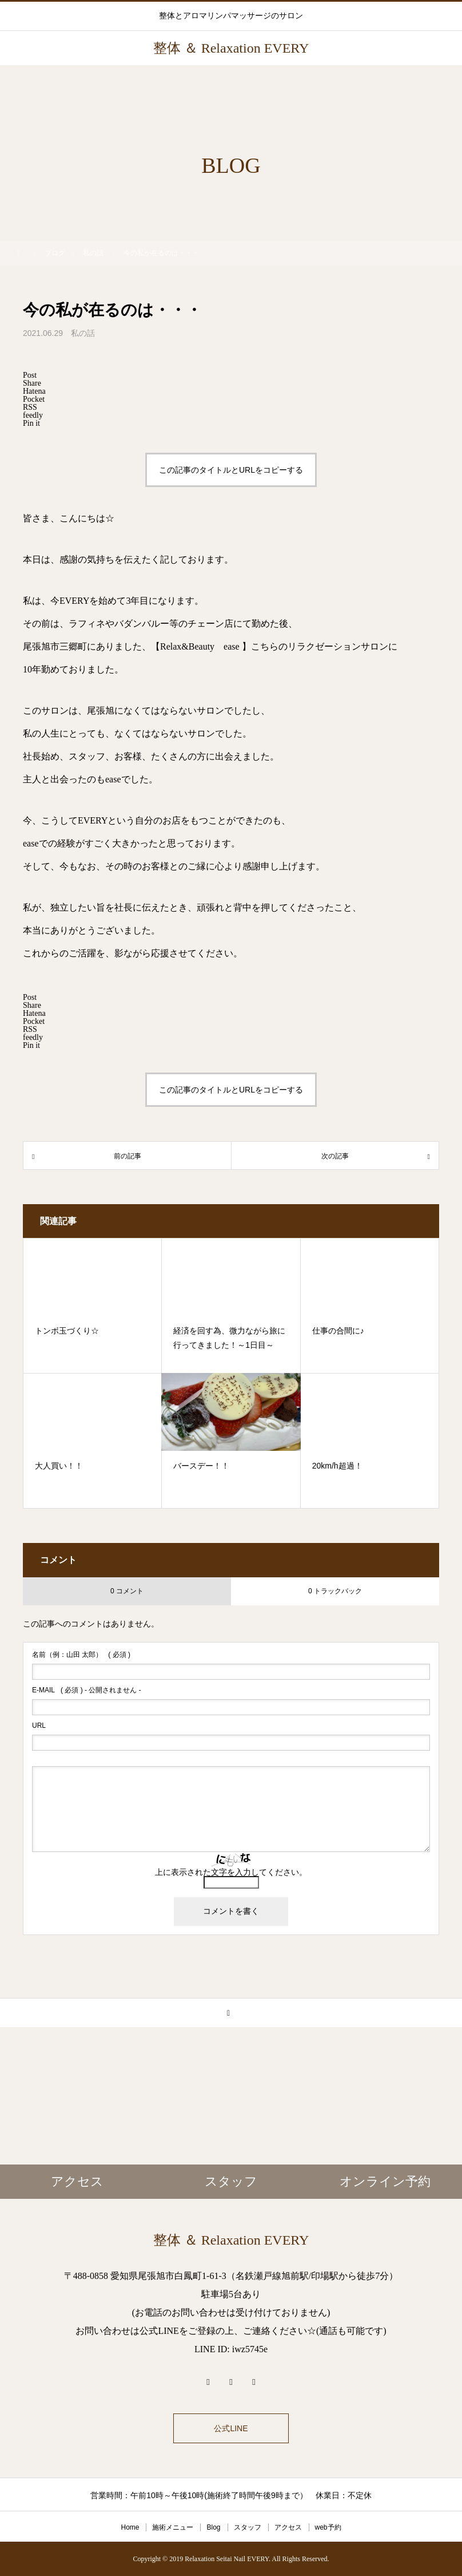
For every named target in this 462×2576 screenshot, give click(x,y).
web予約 (328, 2527)
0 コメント (127, 1591)
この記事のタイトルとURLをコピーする (231, 469)
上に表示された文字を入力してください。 (231, 1872)
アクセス (288, 2527)
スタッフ (247, 2527)
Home (130, 2527)
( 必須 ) (81, 1654)
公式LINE (231, 2428)
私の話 (83, 333)
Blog (213, 2527)
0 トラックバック (335, 1591)
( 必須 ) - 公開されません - (86, 1690)
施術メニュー (172, 2527)
